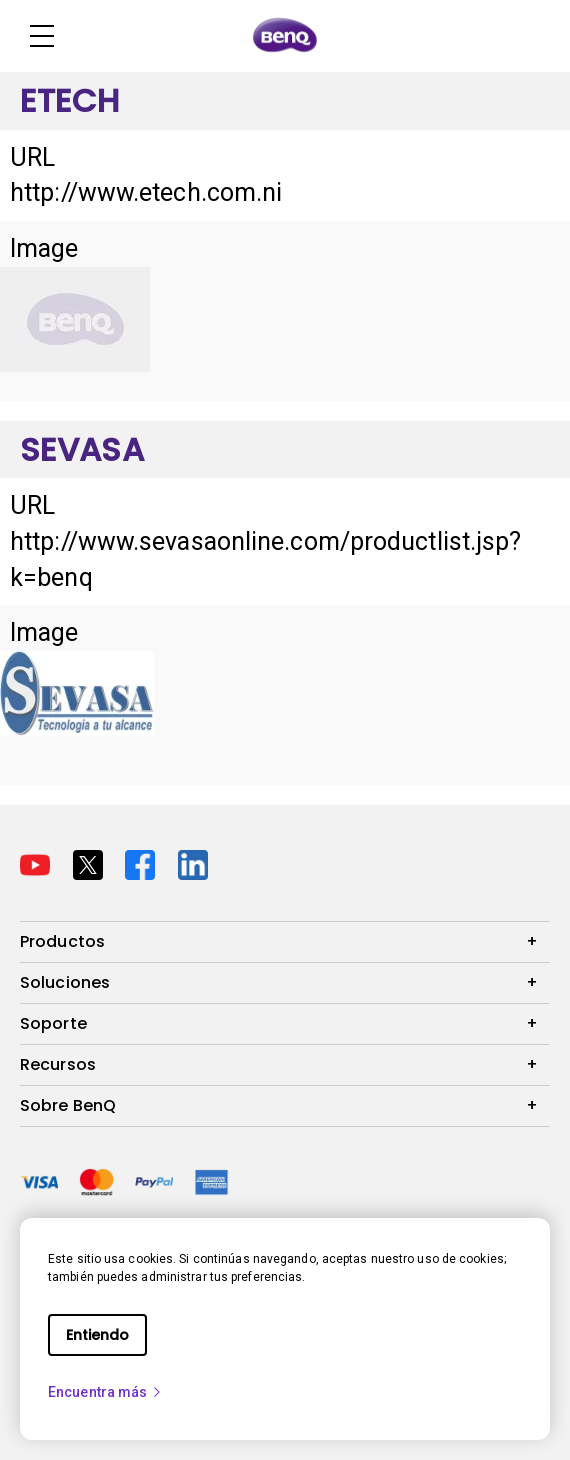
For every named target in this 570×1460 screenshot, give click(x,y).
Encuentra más (105, 1392)
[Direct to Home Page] (285, 36)
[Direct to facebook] (143, 862)
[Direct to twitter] (91, 862)
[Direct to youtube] (38, 862)
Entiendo (97, 1335)
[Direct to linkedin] (193, 862)
